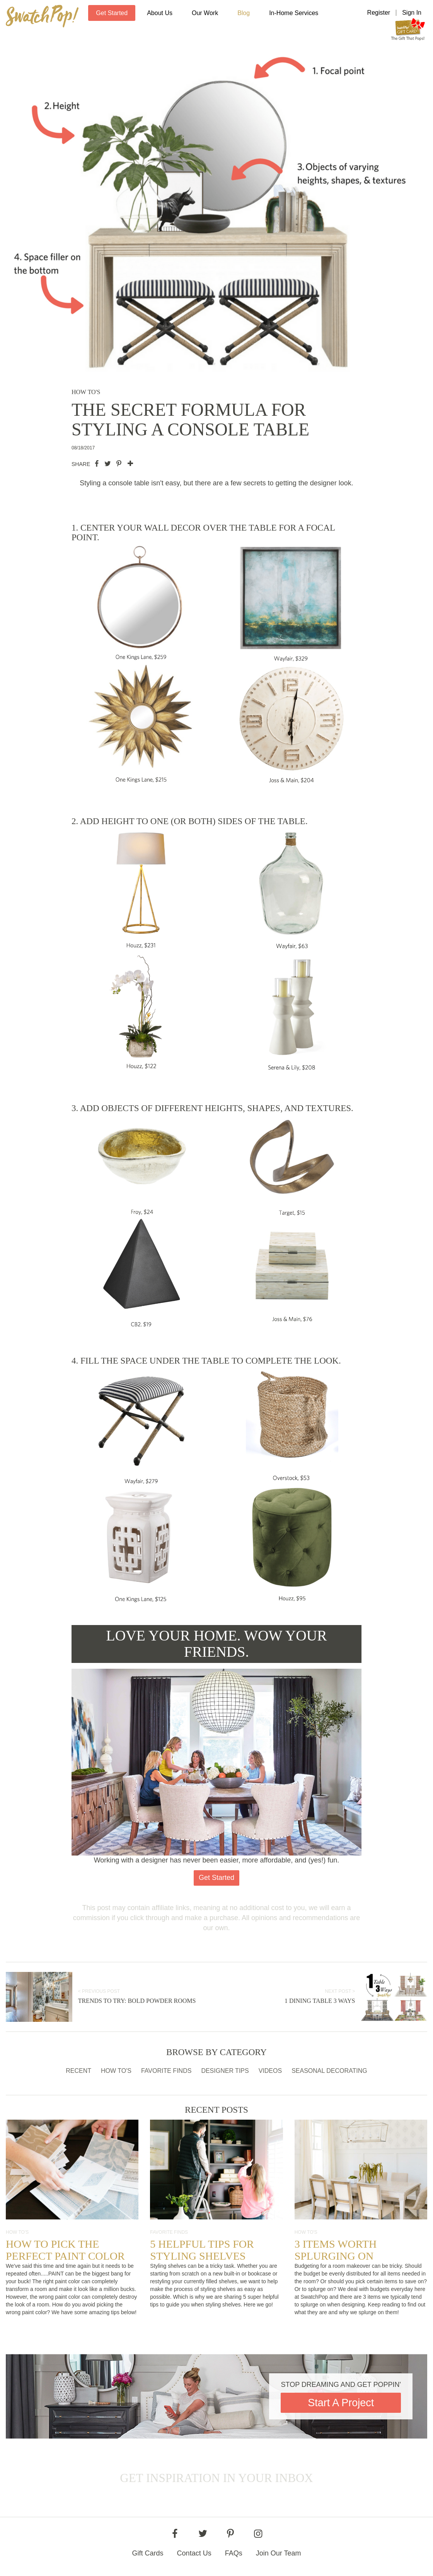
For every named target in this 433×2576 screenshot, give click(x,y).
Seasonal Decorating (329, 2070)
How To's (116, 2070)
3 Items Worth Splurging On (336, 2250)
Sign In (411, 13)
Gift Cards (148, 2553)
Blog (243, 13)
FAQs (233, 2553)
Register (378, 13)
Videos (270, 2070)
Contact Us (194, 2553)
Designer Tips (225, 2070)
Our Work (205, 13)
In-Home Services (293, 13)
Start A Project (341, 2403)
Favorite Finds (166, 2070)
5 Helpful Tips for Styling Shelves (202, 2250)
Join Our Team (278, 2553)
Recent (78, 2070)
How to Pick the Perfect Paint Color (65, 2250)
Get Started (112, 13)
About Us (159, 13)
